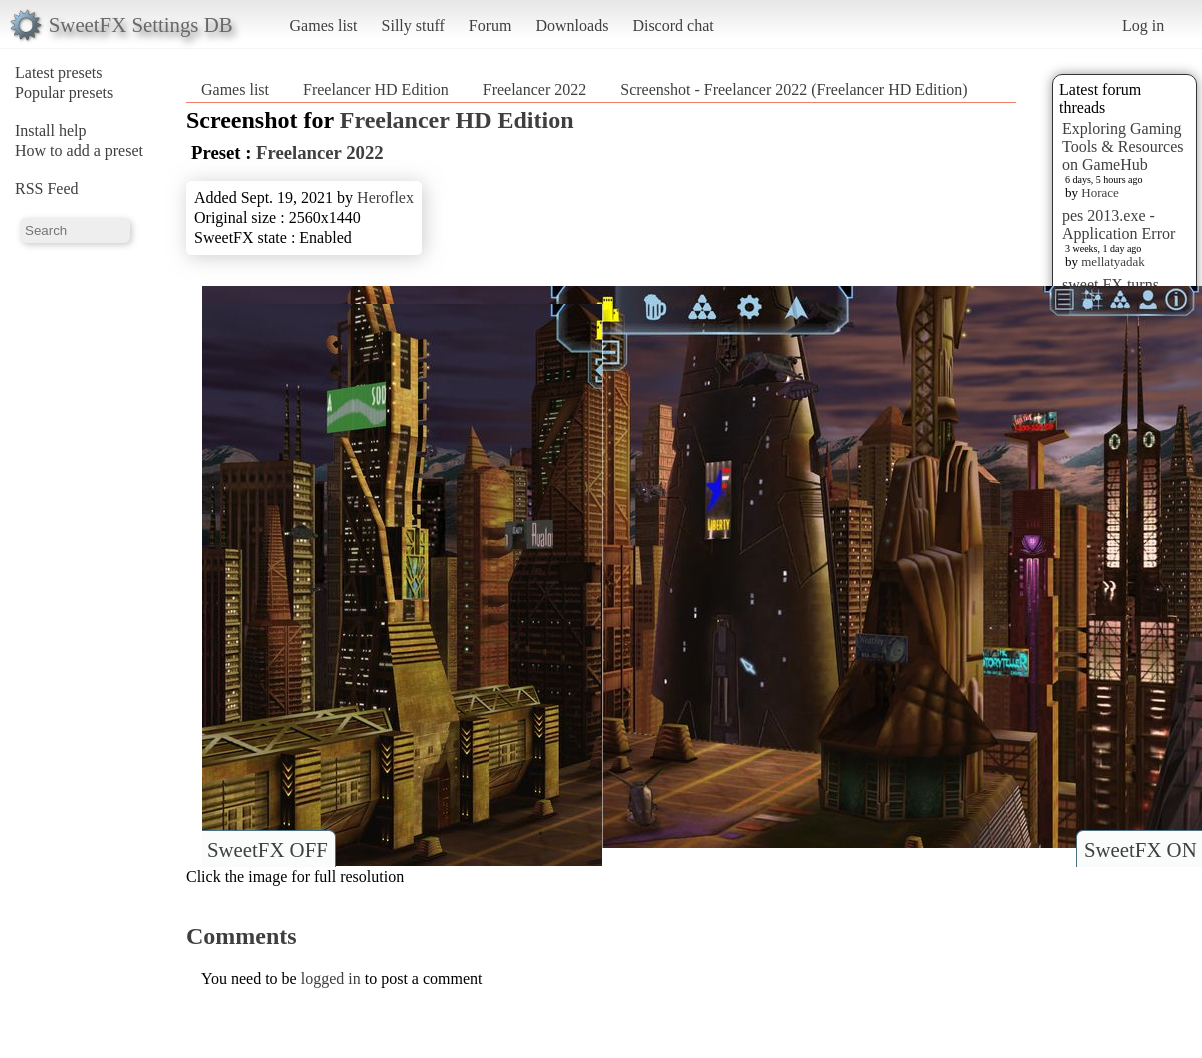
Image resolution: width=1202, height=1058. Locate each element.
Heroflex (385, 197)
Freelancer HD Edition (376, 89)
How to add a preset (79, 150)
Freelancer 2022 (535, 89)
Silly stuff (413, 25)
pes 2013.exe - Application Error (1118, 224)
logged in (331, 978)
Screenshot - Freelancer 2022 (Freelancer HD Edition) (793, 89)
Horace (1100, 192)
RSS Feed (47, 188)
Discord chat (672, 25)
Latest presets (59, 72)
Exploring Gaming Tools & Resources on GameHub (1123, 146)
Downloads (571, 25)
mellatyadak (1113, 261)
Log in (1143, 25)
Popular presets (64, 92)
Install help (51, 130)
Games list (324, 25)
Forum (490, 25)
